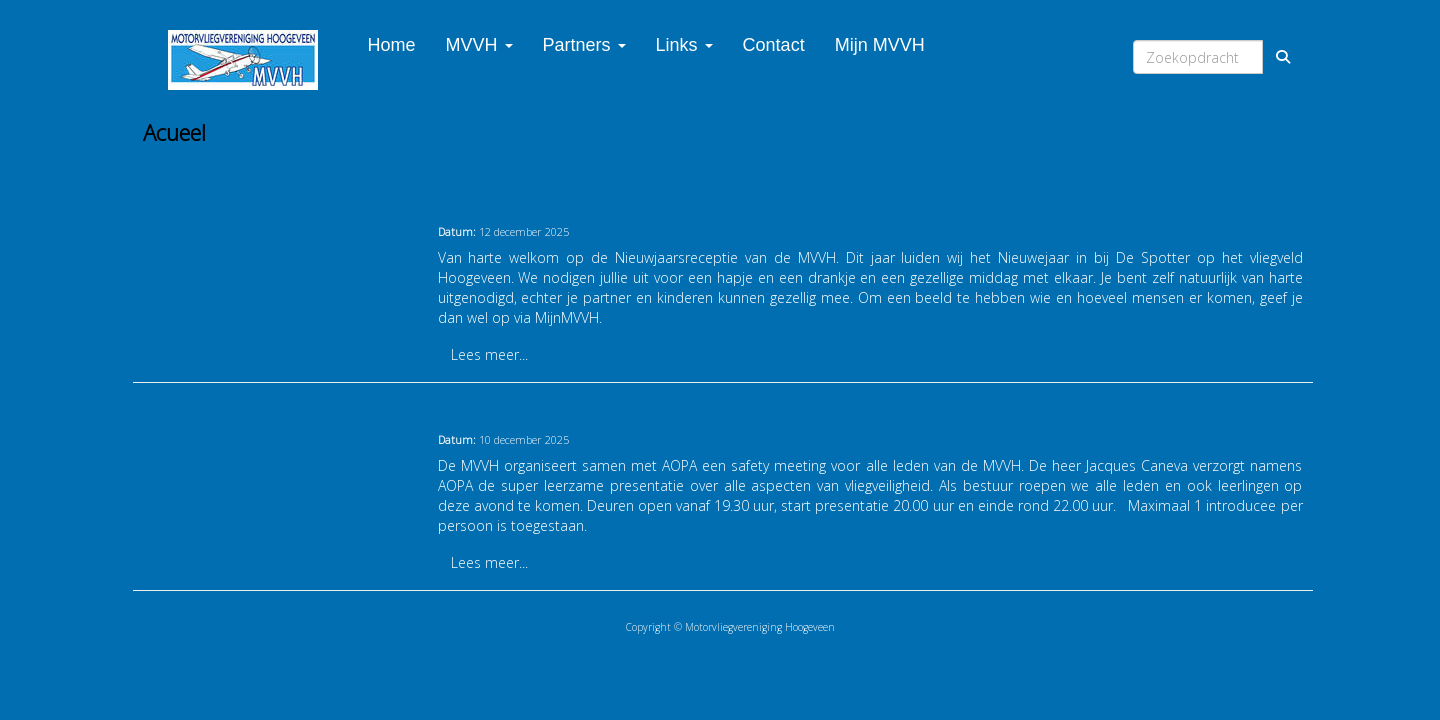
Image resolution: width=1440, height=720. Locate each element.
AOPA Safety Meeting (523, 412)
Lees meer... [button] (489, 354)
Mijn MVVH (880, 45)
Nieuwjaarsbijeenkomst (531, 203)
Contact (774, 45)
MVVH (479, 45)
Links (684, 45)
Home (392, 45)
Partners (584, 45)
